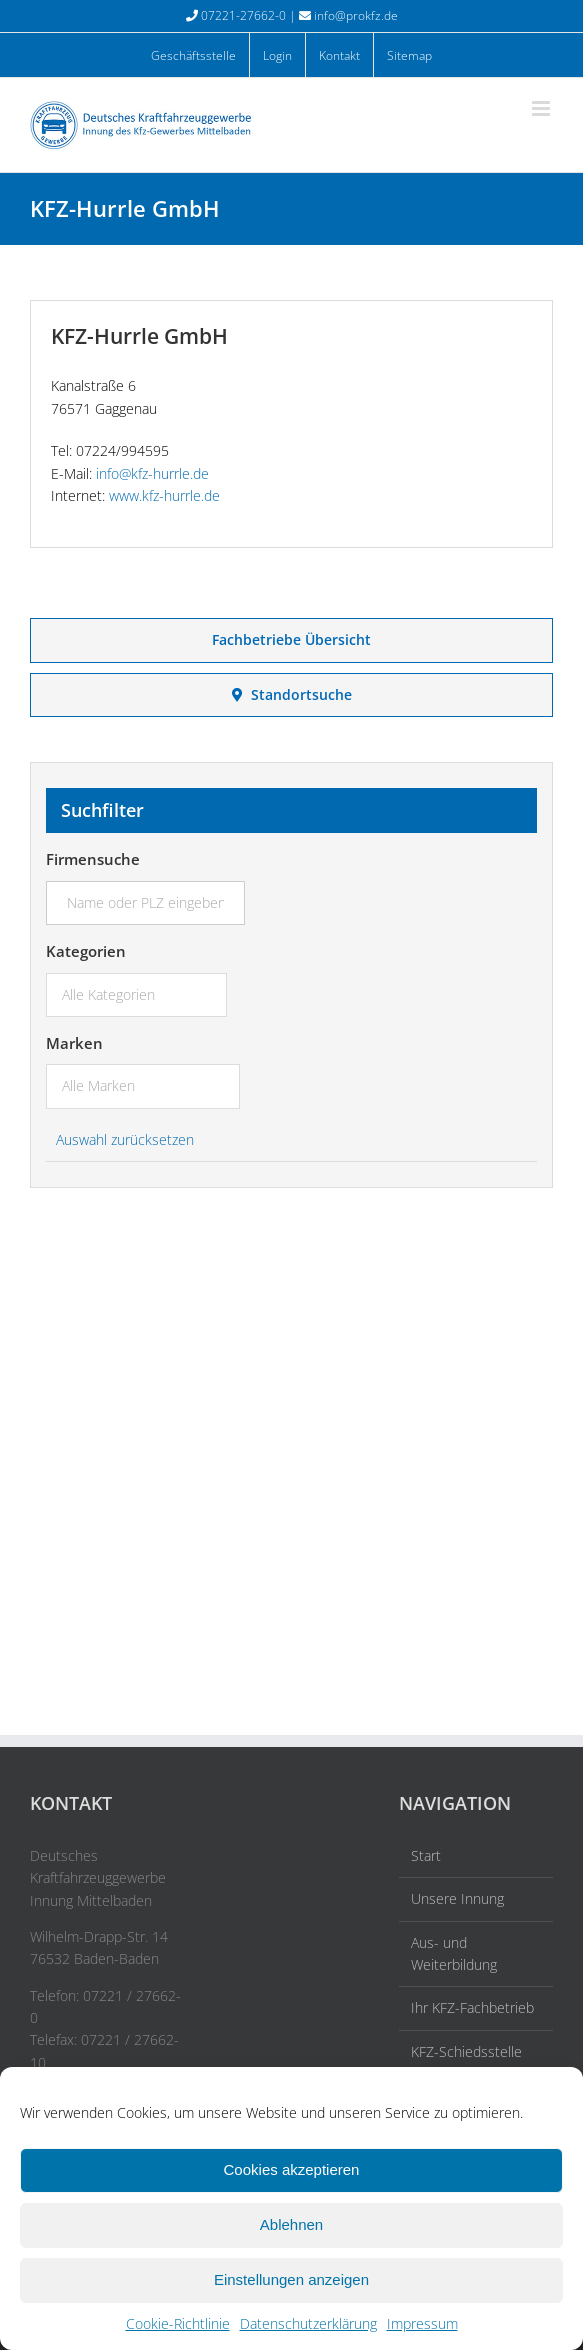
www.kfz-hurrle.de (164, 495)
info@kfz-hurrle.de (152, 473)
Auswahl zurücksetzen (125, 1139)
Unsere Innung (457, 1898)
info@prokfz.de (356, 15)
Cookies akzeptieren (292, 2169)
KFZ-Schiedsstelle (466, 2051)
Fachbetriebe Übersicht (291, 639)
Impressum (422, 2323)
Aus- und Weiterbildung (454, 1953)
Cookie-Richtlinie (178, 2323)
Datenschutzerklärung (308, 2323)
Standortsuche (292, 694)
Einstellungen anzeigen (291, 2279)
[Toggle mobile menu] (542, 108)
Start (426, 1855)
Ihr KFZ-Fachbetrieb (472, 2007)
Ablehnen (291, 2224)
